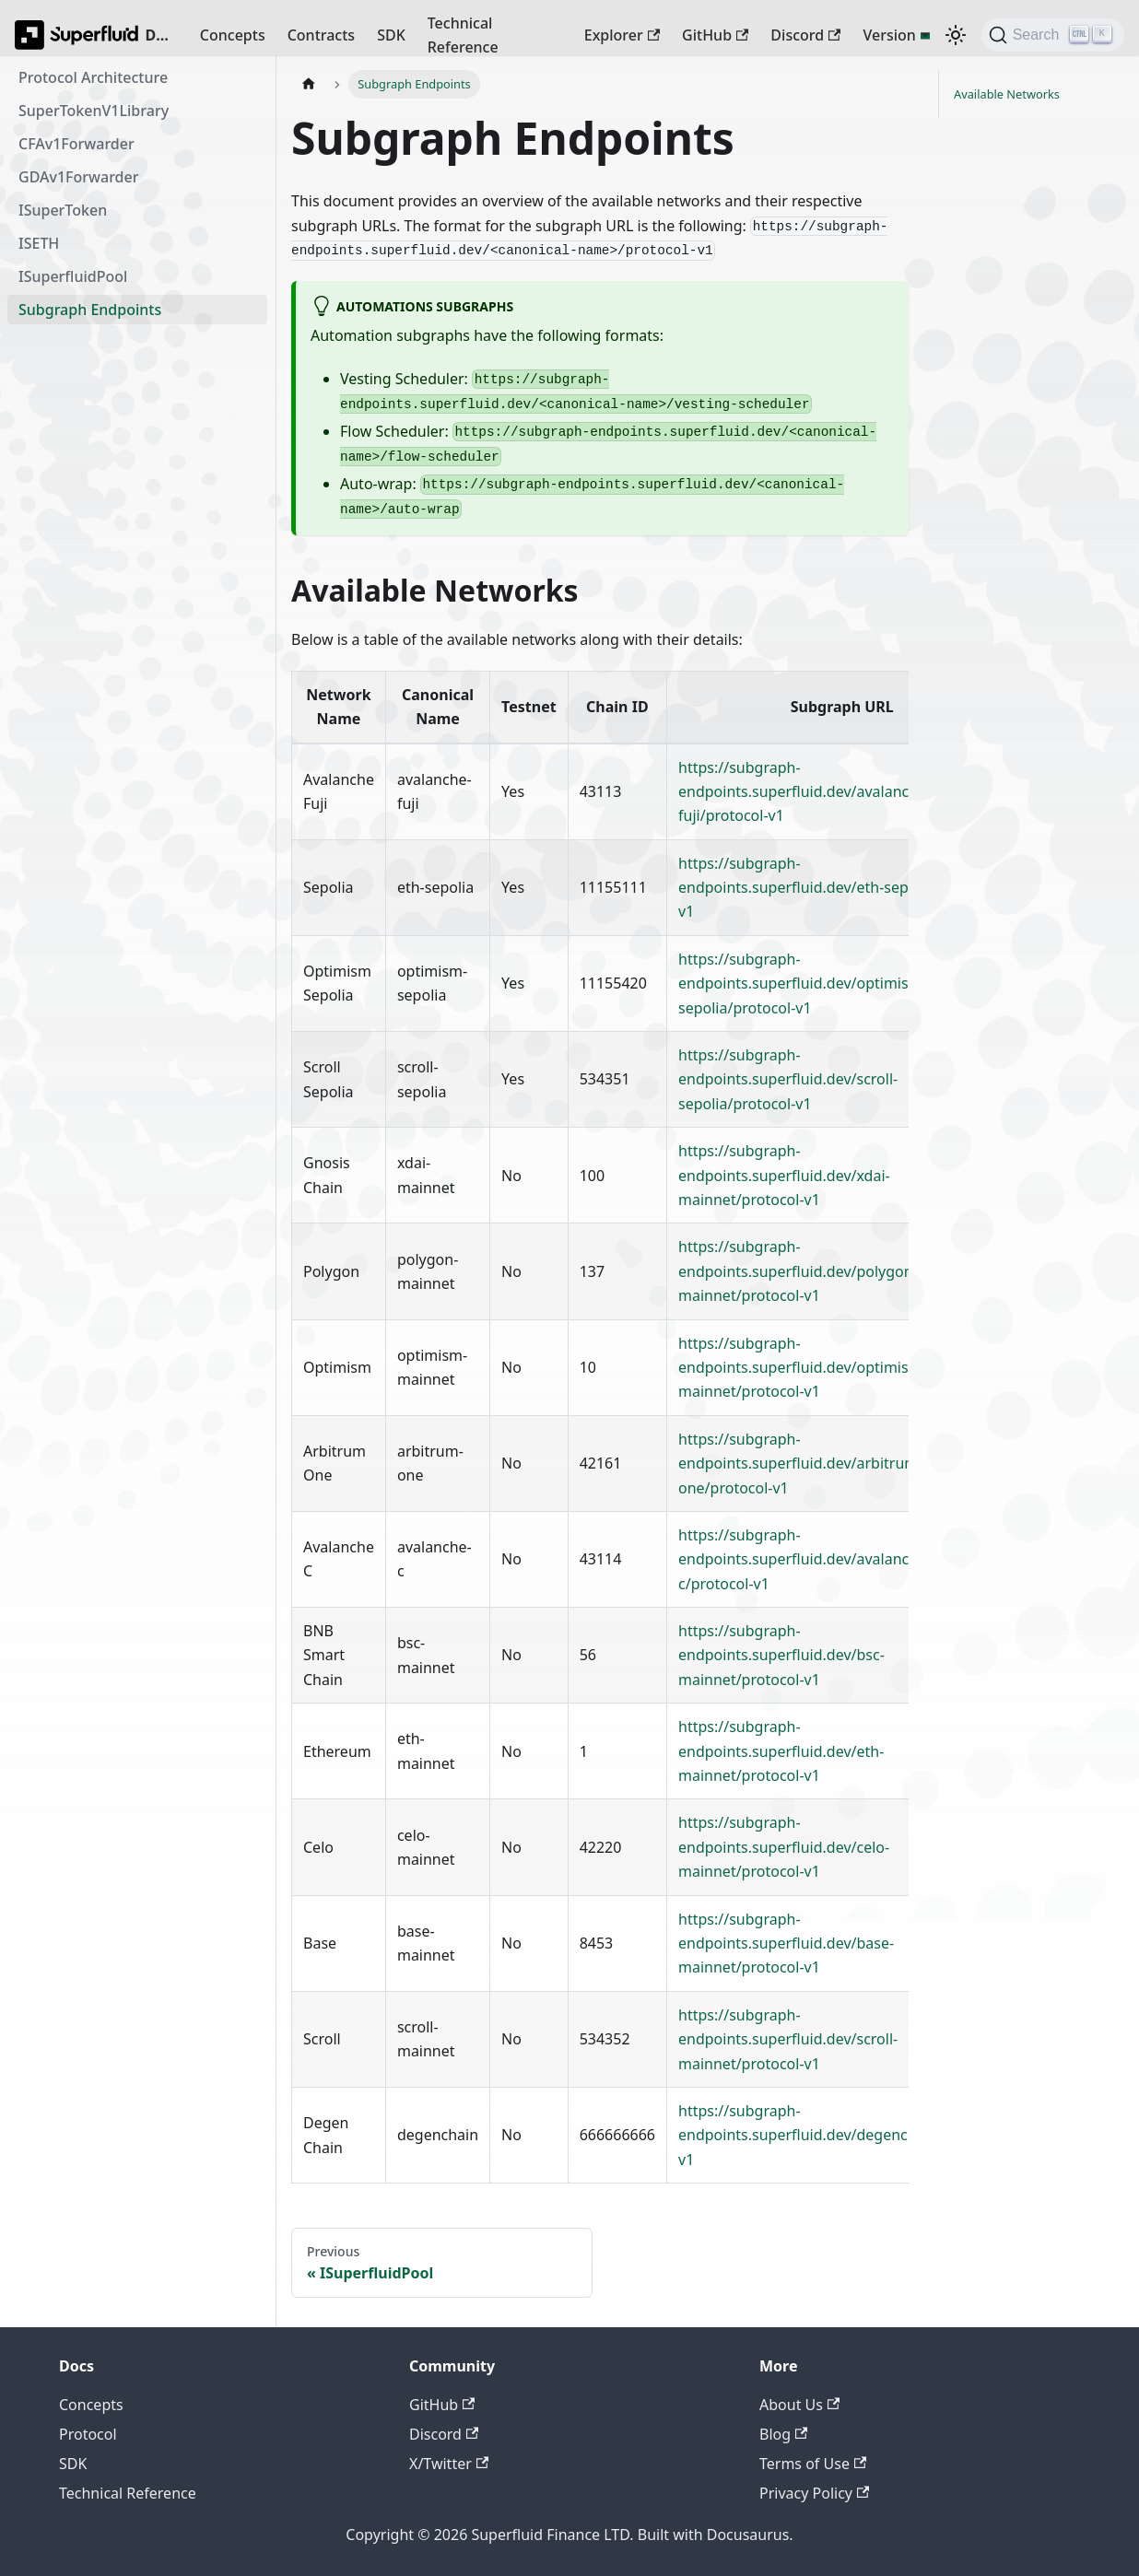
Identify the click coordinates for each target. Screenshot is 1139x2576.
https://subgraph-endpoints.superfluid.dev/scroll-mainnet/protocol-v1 (788, 2039)
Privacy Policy (814, 2493)
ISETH (38, 243)
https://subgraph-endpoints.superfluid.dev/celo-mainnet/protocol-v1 (783, 1846)
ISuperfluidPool (72, 276)
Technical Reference (463, 35)
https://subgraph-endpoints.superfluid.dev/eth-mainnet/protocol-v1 (781, 1751)
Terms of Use (812, 2463)
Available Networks (1007, 94)
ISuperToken (62, 210)
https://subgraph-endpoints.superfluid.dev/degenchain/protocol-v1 (841, 2135)
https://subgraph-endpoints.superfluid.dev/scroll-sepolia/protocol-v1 (788, 1079)
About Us (799, 2405)
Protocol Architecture (93, 77)
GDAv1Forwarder (78, 177)
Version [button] (889, 35)
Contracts (321, 35)
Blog (783, 2434)
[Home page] (308, 84)
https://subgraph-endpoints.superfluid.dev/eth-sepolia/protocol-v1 (840, 887)
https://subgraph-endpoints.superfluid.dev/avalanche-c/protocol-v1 (804, 1559)
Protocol (88, 2434)
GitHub (715, 35)
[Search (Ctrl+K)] (1052, 35)
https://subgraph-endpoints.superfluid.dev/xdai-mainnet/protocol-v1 (784, 1175)
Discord (805, 35)
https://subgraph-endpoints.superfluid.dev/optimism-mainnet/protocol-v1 (802, 1367)
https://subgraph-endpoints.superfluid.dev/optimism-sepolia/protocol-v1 (802, 983)
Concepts (232, 35)
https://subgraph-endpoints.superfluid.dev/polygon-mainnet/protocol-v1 (798, 1271)
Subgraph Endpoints (89, 309)
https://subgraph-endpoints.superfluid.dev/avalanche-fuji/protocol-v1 (804, 791)
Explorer (622, 35)
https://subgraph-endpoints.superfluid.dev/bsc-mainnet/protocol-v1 (781, 1655)
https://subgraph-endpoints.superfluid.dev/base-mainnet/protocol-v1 (786, 1943)
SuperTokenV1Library (93, 110)
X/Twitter (448, 2463)
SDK (391, 35)
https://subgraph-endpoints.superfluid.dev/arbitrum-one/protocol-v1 (800, 1463)
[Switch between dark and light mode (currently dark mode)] (955, 35)
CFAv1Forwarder (76, 144)
